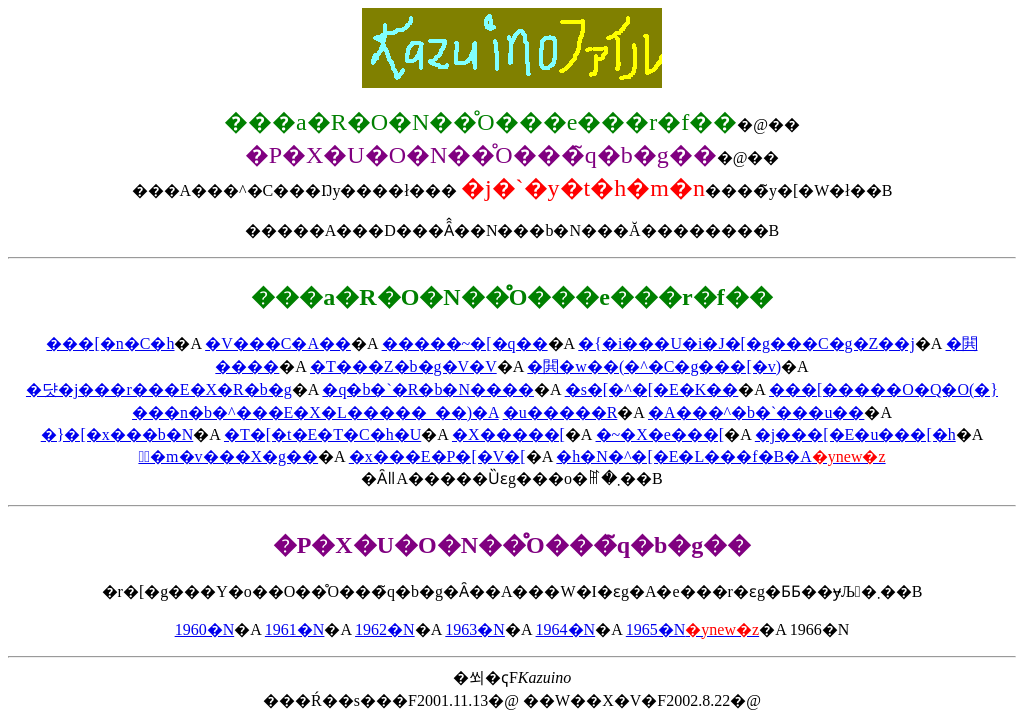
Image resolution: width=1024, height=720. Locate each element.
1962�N (385, 629)
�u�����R (560, 412)
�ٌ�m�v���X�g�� (228, 456)
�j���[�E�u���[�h (855, 434)
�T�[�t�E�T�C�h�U (322, 434)
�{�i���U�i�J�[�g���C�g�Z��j (746, 343)
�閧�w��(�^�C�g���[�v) (654, 366)
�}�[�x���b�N (117, 434)
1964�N (566, 629)
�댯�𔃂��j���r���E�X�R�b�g (159, 389)
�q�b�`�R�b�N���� (428, 389)
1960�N (205, 629)
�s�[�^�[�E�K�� (652, 389)
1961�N (295, 629)
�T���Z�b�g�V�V (403, 366)
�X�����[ (508, 434)
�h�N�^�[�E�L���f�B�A (720, 456)
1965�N (692, 629)
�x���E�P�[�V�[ (437, 456)
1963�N (475, 629)
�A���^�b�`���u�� (756, 412)
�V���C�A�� (278, 343)
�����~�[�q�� (465, 343)
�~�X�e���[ (660, 434)
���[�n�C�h (110, 343)
